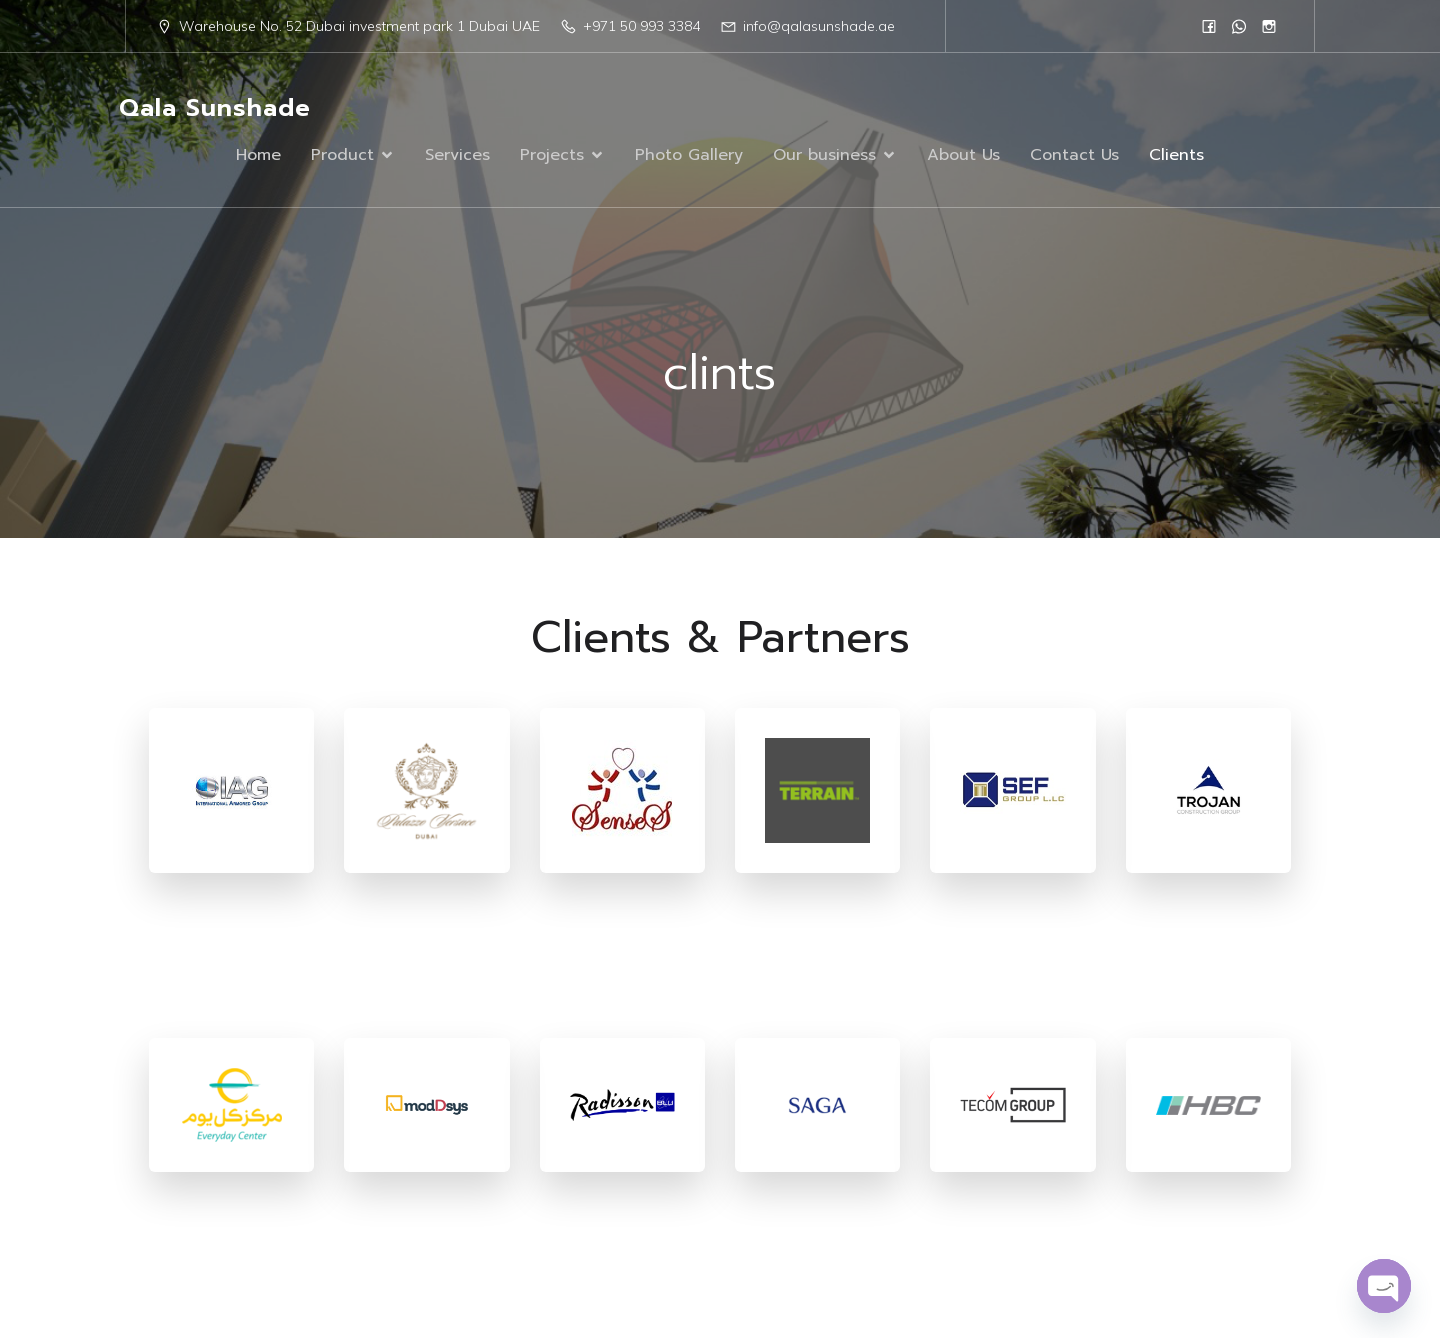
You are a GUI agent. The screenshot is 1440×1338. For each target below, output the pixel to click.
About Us (963, 155)
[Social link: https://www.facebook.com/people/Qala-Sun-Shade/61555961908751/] (1209, 26)
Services (457, 155)
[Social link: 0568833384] (1239, 26)
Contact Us (1074, 155)
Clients (1176, 155)
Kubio (945, 1262)
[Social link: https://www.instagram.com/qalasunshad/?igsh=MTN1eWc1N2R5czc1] (1269, 26)
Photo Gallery (689, 155)
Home (258, 155)
